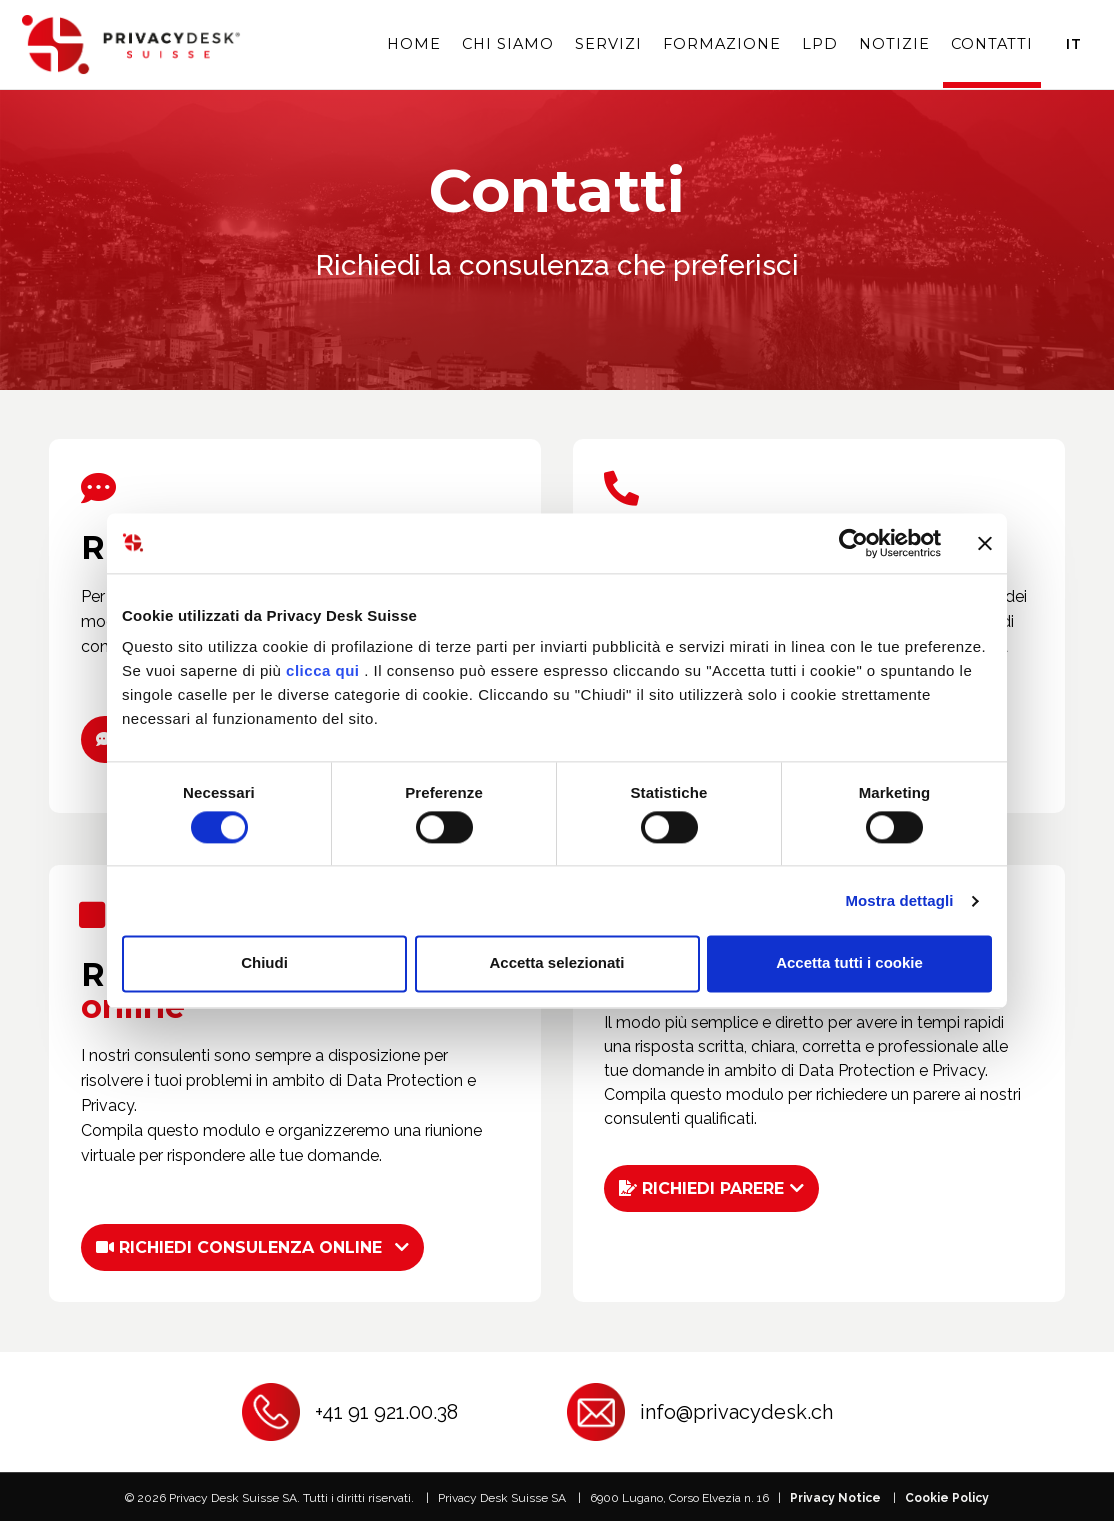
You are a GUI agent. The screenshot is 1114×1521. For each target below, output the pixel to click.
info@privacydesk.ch (736, 1410)
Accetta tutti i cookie (849, 963)
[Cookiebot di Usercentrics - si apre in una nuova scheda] (853, 543)
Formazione (722, 43)
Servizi (608, 43)
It (1073, 43)
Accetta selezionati (556, 963)
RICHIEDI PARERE (701, 1186)
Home (414, 43)
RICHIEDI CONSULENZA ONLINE (239, 1245)
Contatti (992, 43)
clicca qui (322, 670)
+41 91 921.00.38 (386, 1410)
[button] (253, 1245)
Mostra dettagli (899, 900)
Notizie (894, 43)
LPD (820, 43)
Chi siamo (508, 43)
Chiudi (264, 963)
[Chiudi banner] (985, 543)
